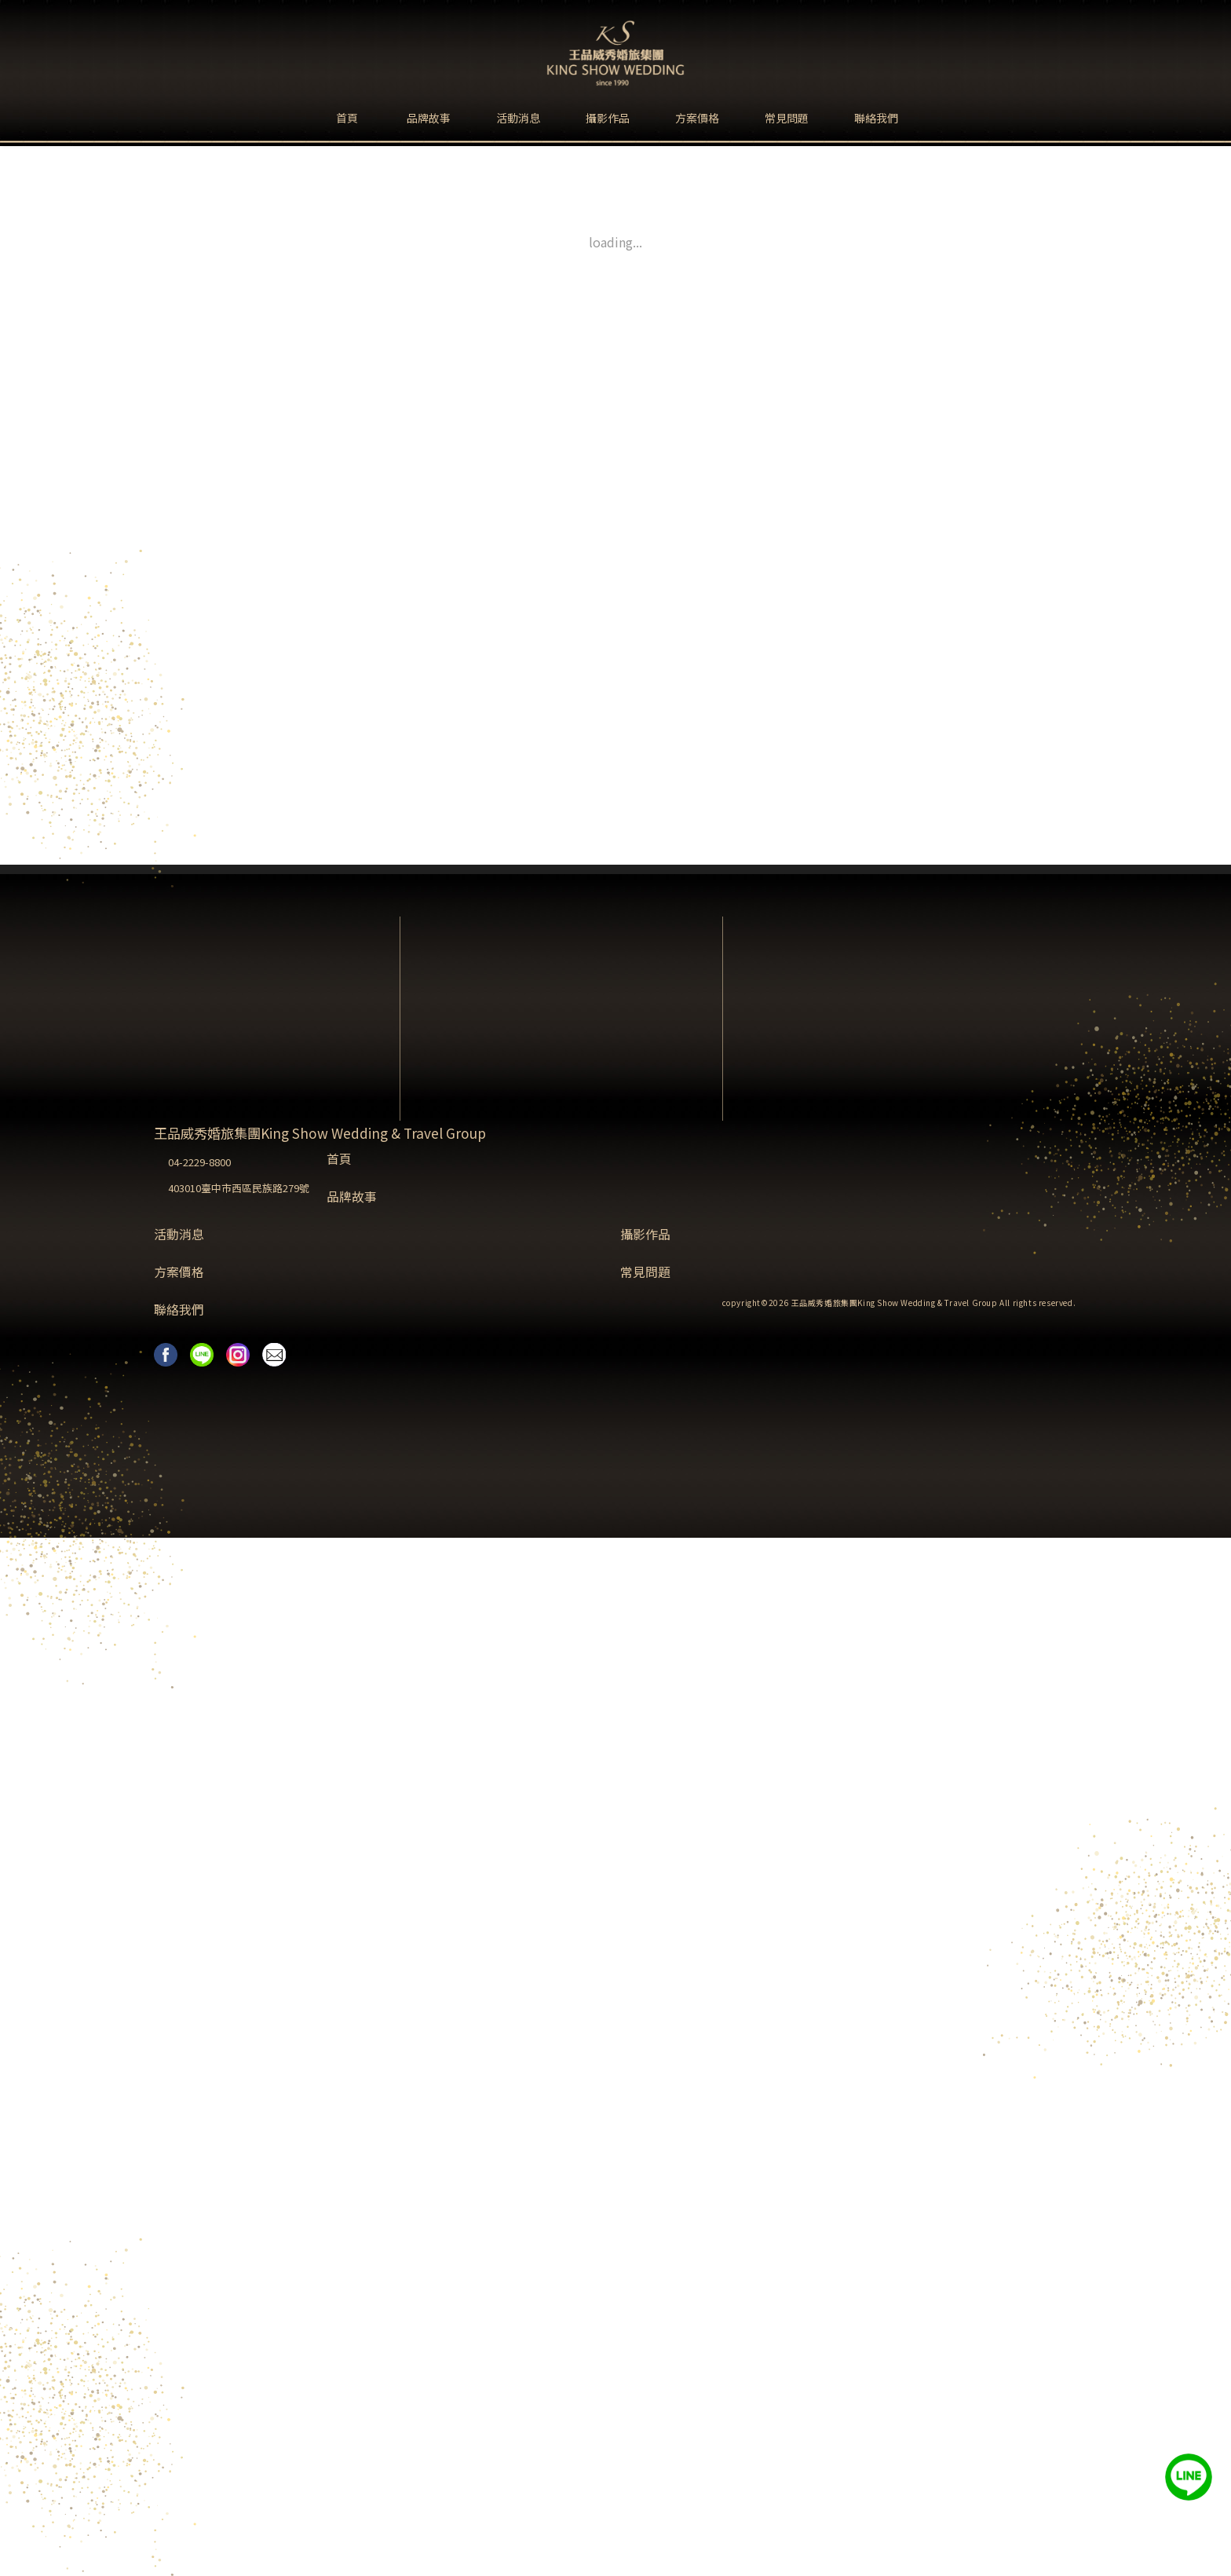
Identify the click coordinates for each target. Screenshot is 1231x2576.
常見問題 (787, 118)
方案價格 (697, 118)
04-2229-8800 (199, 1161)
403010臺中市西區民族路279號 (238, 1187)
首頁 (347, 118)
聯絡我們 (876, 118)
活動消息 (518, 118)
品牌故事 (429, 118)
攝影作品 (608, 118)
